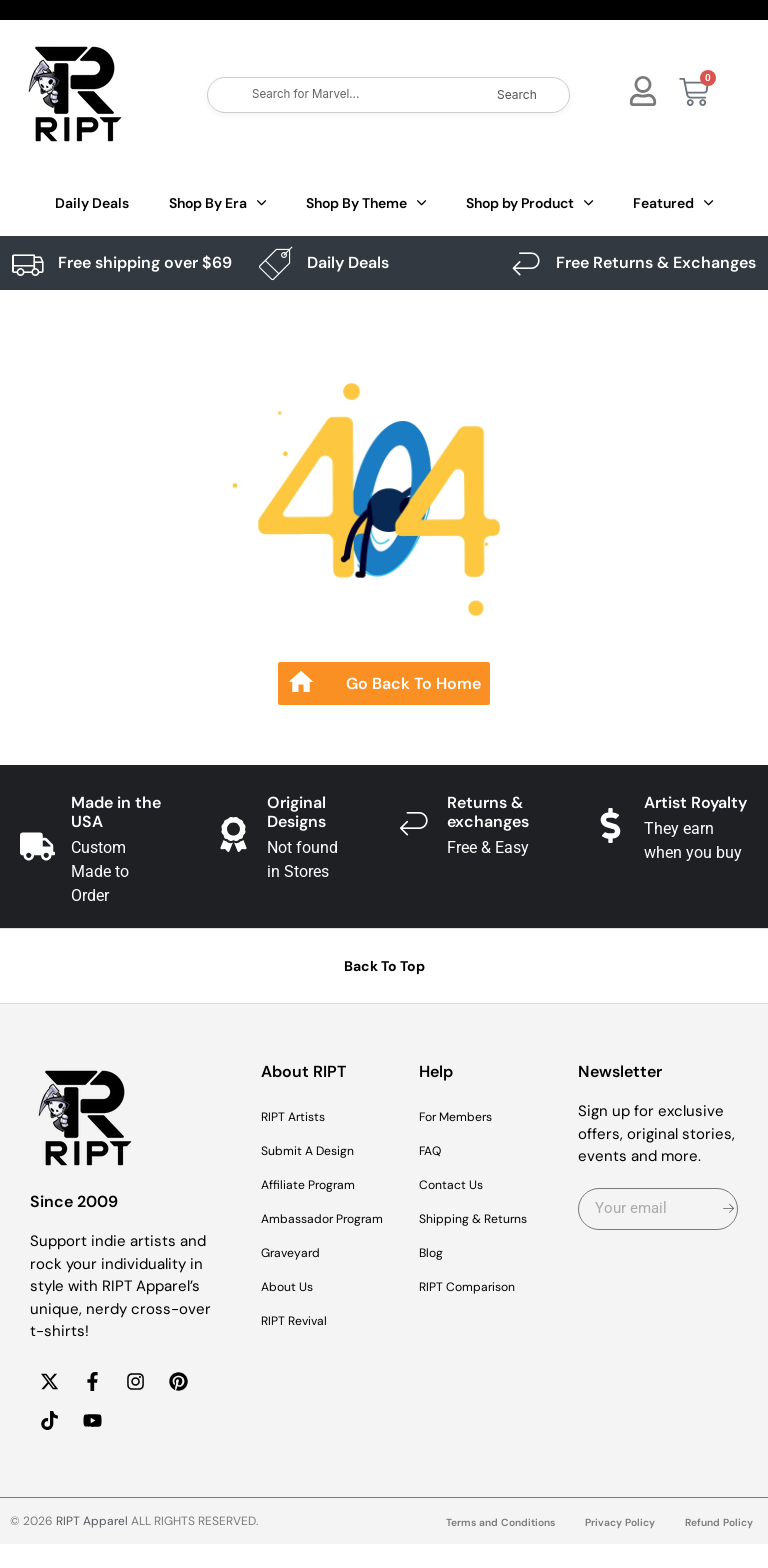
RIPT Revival (302, 1345)
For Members (466, 1117)
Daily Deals (92, 203)
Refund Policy (714, 1547)
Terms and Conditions (473, 1547)
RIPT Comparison (479, 1287)
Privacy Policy (606, 1547)
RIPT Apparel (92, 1545)
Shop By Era (217, 203)
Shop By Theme (366, 203)
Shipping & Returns (487, 1219)
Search (517, 94)
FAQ (433, 1151)
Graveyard (297, 1277)
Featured (673, 203)
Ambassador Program (305, 1231)
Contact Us (459, 1185)
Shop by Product (529, 203)
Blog (433, 1253)
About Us (293, 1311)
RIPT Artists (302, 1117)
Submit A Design (319, 1151)
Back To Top (384, 966)
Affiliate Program (319, 1185)
